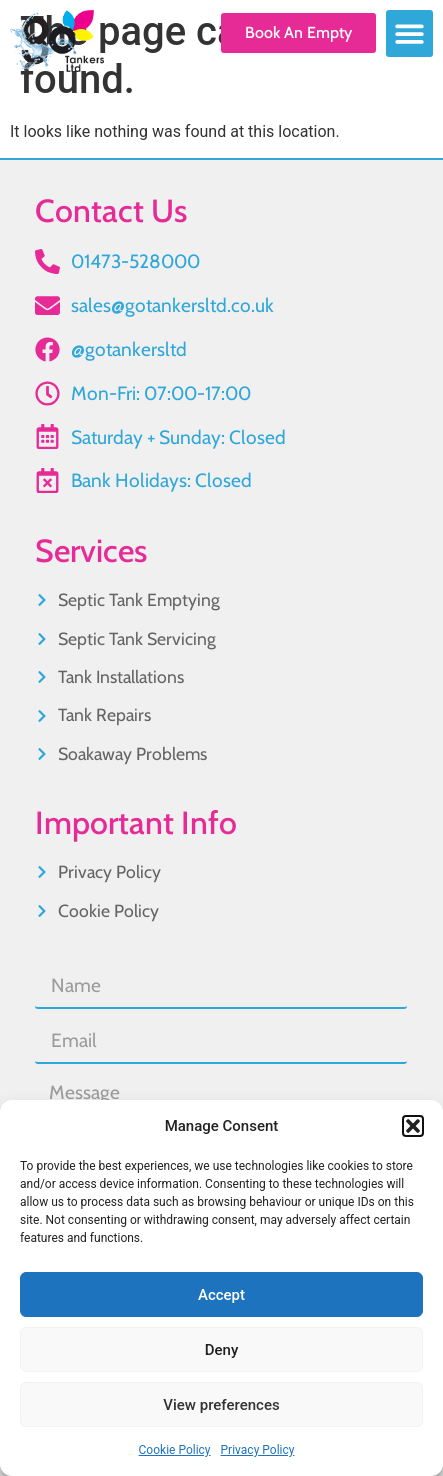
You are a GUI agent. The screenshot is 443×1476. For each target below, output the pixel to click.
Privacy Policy (258, 1450)
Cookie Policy (175, 1450)
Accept (221, 1295)
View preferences (221, 1405)
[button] (413, 1126)
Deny (222, 1350)
